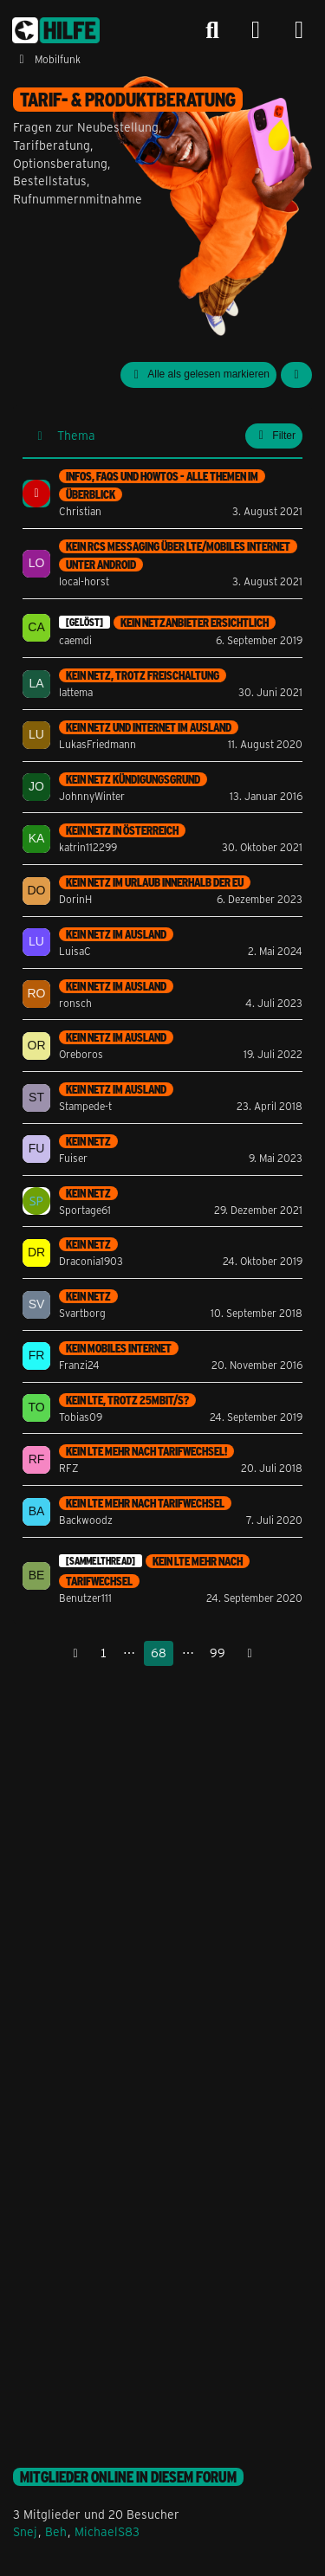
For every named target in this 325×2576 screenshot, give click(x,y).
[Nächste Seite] (249, 1653)
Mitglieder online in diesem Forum (128, 2477)
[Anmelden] (255, 30)
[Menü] (299, 30)
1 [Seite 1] (103, 1652)
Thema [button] (76, 435)
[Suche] (212, 30)
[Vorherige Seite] (75, 1653)
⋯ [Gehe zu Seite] (129, 1652)
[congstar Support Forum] (56, 30)
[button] (296, 375)
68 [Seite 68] (158, 1652)
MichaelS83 (107, 2531)
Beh (56, 2531)
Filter (274, 435)
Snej (25, 2531)
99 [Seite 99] (217, 1652)
